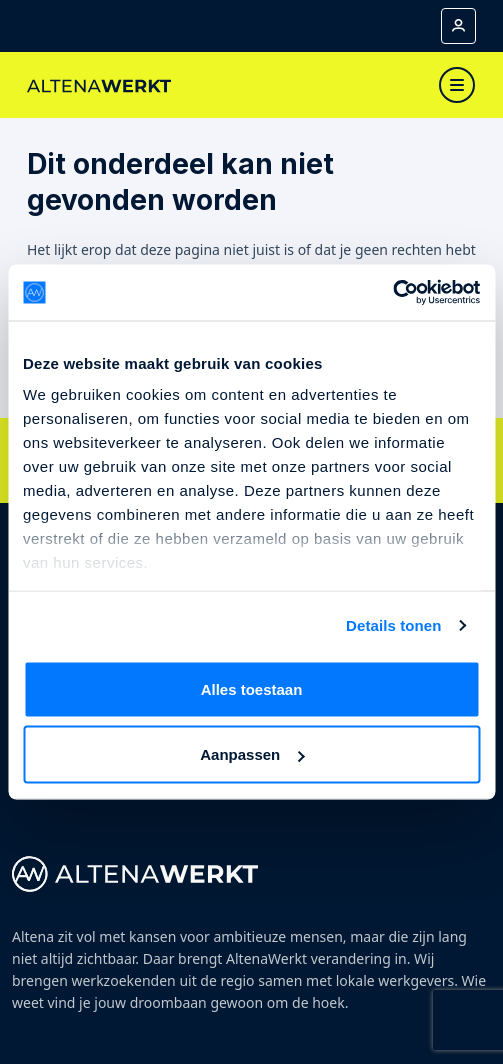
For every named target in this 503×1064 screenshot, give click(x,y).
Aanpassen (252, 754)
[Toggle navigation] (457, 85)
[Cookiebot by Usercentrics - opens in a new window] (392, 293)
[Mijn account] (458, 26)
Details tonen (393, 625)
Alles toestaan (252, 688)
